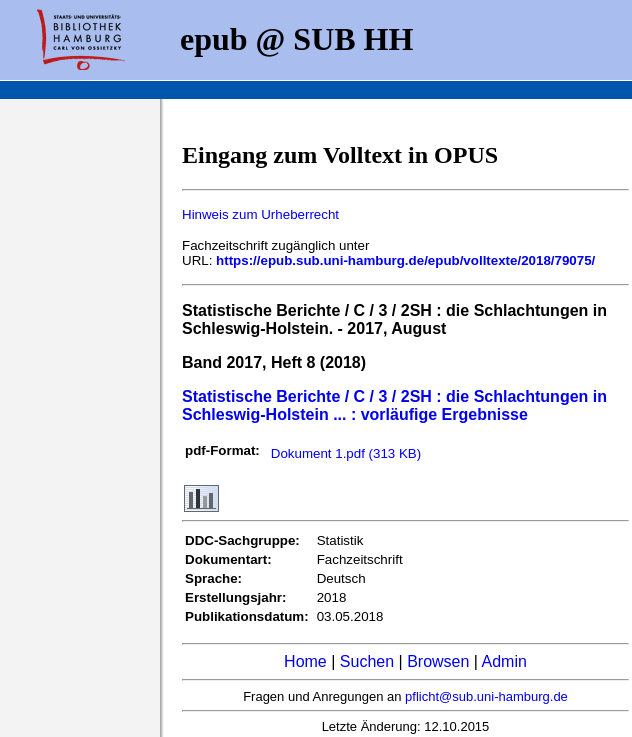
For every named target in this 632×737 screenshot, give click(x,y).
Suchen (367, 661)
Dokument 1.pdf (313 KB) (346, 453)
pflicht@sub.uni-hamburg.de (486, 696)
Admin (504, 661)
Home (305, 661)
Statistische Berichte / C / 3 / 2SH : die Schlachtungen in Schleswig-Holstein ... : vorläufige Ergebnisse (394, 405)
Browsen (438, 661)
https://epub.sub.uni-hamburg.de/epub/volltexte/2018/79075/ (405, 260)
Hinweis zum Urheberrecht (260, 214)
